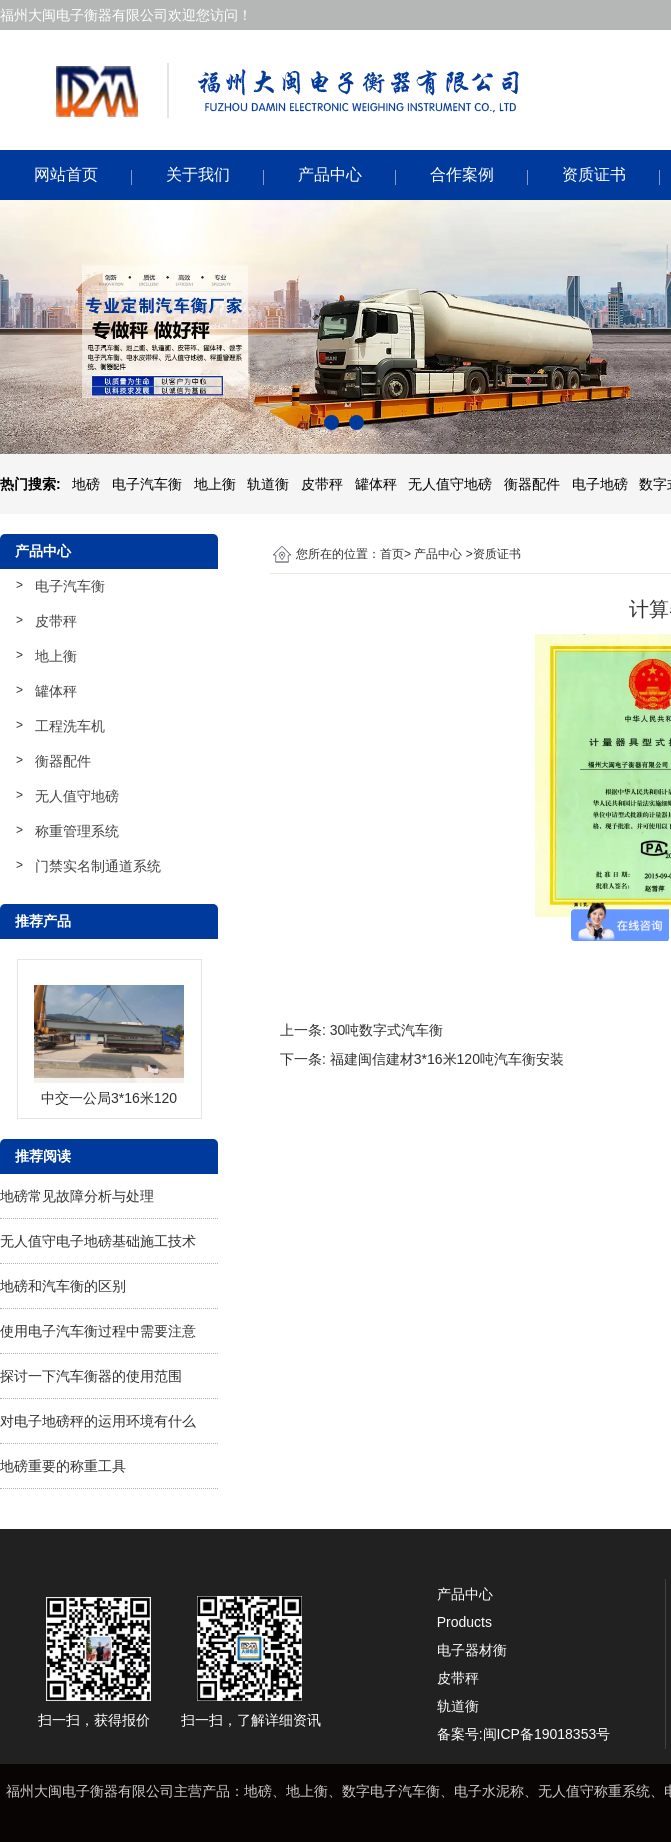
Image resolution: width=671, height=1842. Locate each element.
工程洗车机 (70, 726)
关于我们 (198, 174)
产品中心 (330, 174)
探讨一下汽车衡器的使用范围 (91, 1376)
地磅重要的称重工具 (63, 1466)
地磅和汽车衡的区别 (63, 1286)
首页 (392, 554)
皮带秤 (56, 621)
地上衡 (56, 656)
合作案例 (462, 174)
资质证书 (594, 174)
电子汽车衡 (70, 586)
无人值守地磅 (77, 796)
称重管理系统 (77, 831)
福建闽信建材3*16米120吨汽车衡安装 (447, 1059)
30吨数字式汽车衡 (387, 1030)
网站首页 (66, 174)
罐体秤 (56, 691)
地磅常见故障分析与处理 (77, 1196)
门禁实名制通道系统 (98, 866)
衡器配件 (63, 761)
